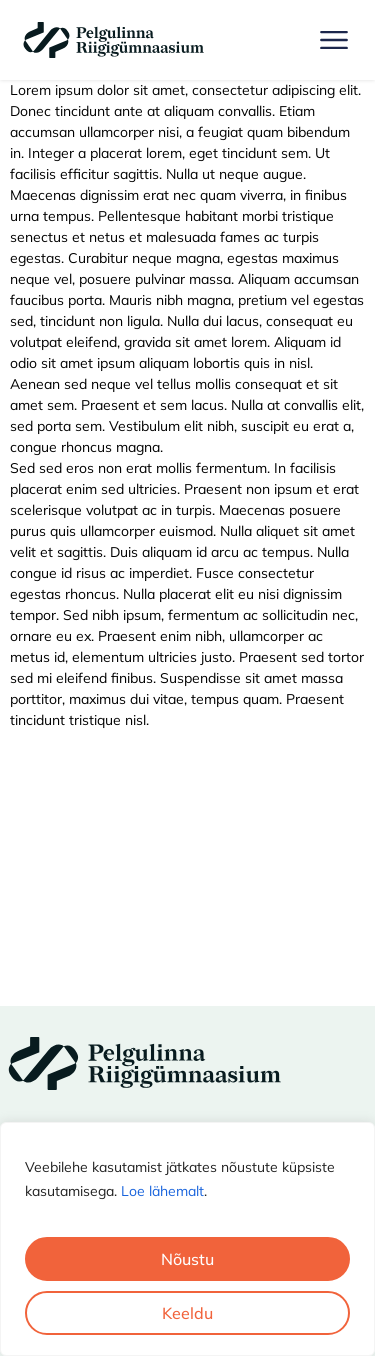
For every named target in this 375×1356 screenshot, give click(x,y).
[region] (187, 1239)
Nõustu (187, 1259)
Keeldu (187, 1313)
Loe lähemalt (162, 1191)
